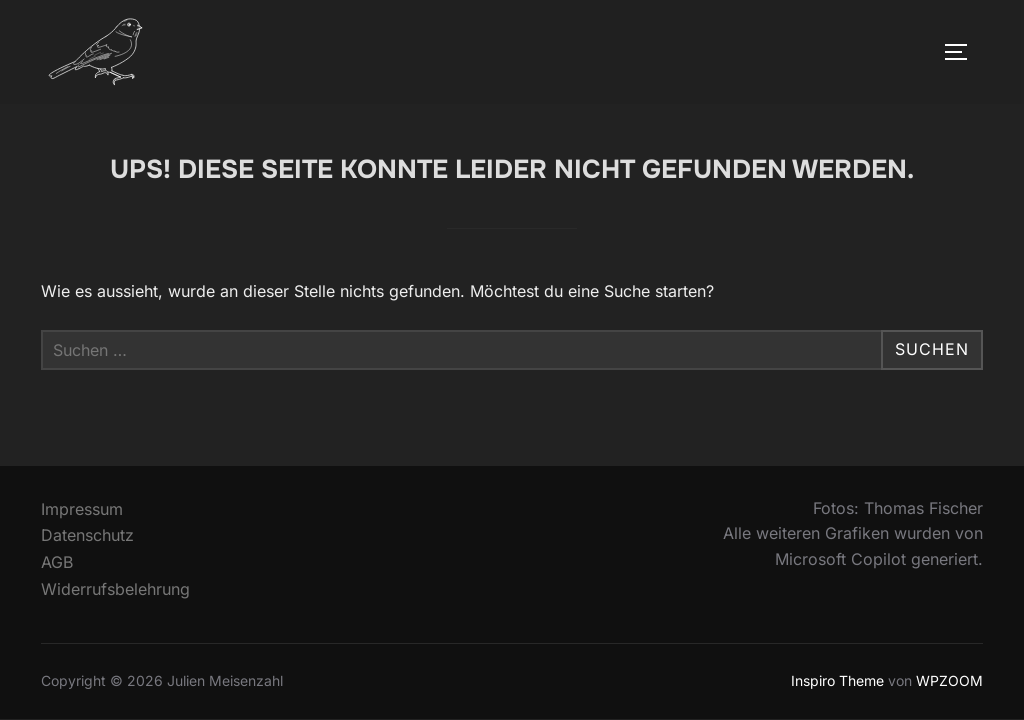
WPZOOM (949, 680)
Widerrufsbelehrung (115, 589)
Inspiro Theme (837, 680)
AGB (57, 562)
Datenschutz (87, 535)
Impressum (82, 509)
